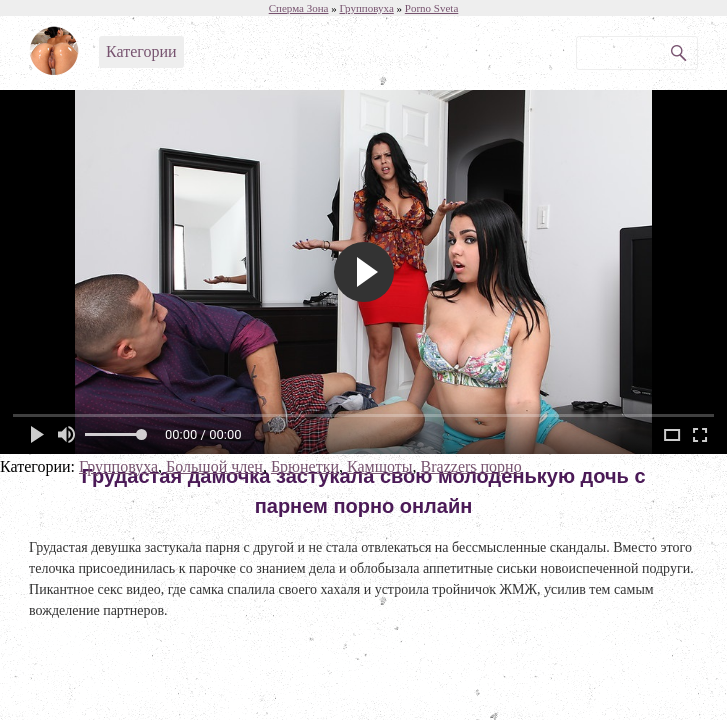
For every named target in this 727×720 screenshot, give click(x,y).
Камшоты (380, 466)
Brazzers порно (471, 466)
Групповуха (118, 466)
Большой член (214, 466)
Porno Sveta (431, 8)
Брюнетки (305, 466)
